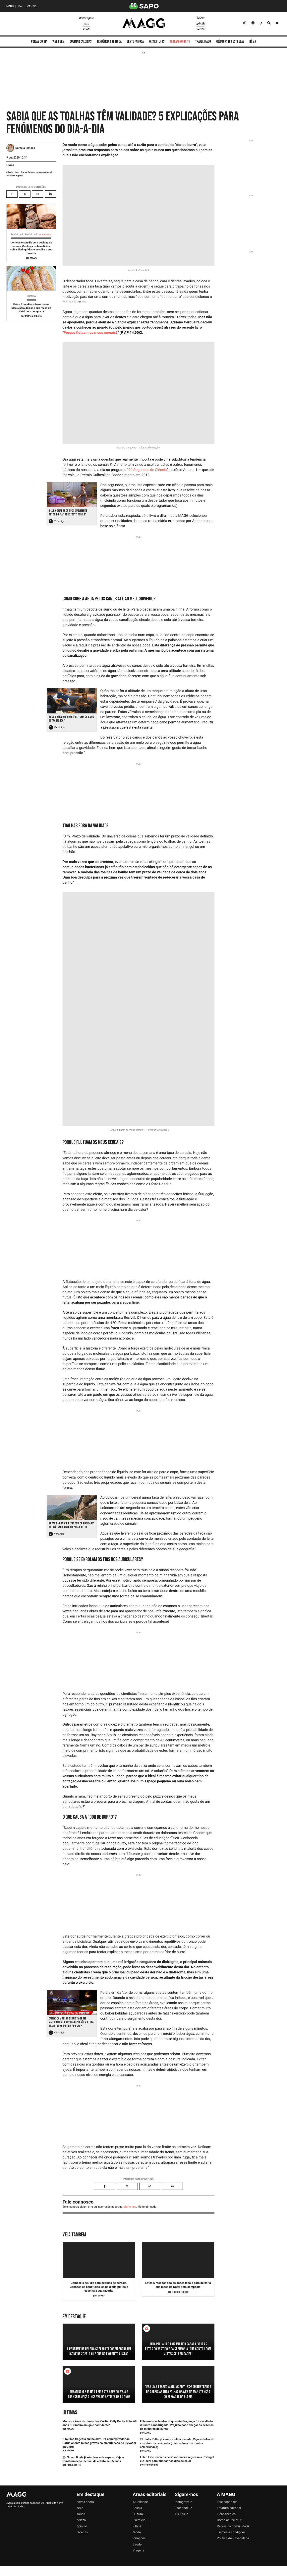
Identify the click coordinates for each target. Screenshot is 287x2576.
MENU (10, 6)
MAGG (33, 257)
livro (17, 172)
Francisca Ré (74, 2465)
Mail (21, 6)
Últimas (70, 2412)
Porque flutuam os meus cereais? (36, 172)
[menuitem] (39, 41)
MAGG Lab (31, 234)
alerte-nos (130, 2206)
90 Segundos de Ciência (147, 470)
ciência (9, 172)
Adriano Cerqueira (14, 175)
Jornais (31, 6)
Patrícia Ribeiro (33, 316)
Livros (10, 165)
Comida (31, 296)
